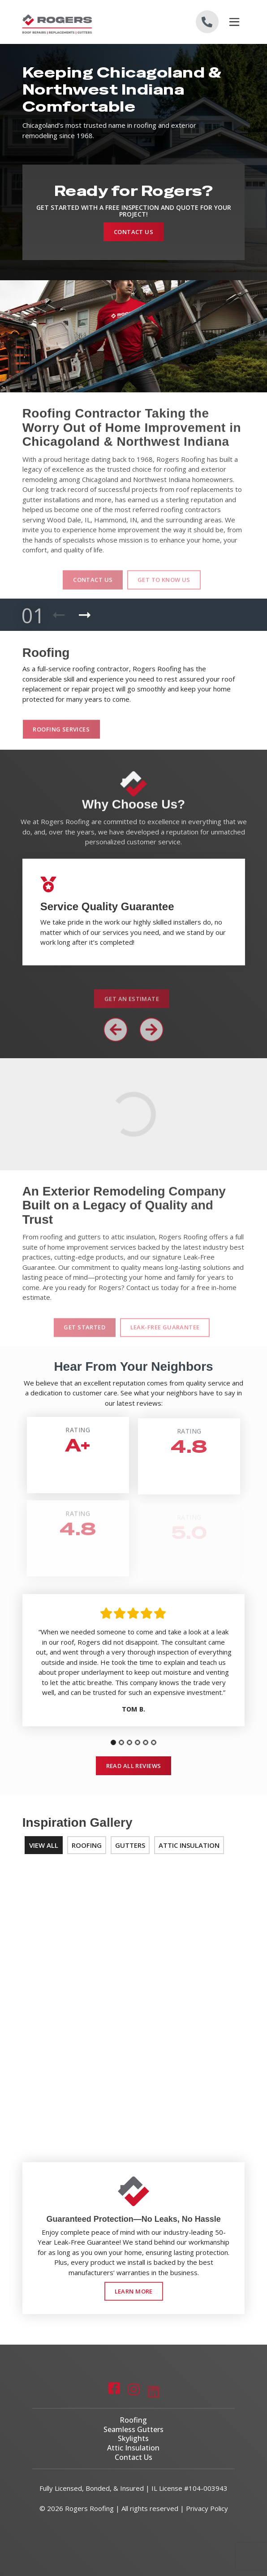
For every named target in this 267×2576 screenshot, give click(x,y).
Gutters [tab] (130, 1845)
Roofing (133, 2420)
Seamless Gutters (133, 2429)
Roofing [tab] (87, 1845)
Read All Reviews (133, 1766)
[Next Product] (84, 615)
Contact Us (133, 232)
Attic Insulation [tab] (189, 1845)
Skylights (133, 2438)
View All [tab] (43, 1845)
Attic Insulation (133, 2448)
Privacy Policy (207, 2508)
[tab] (113, 1742)
